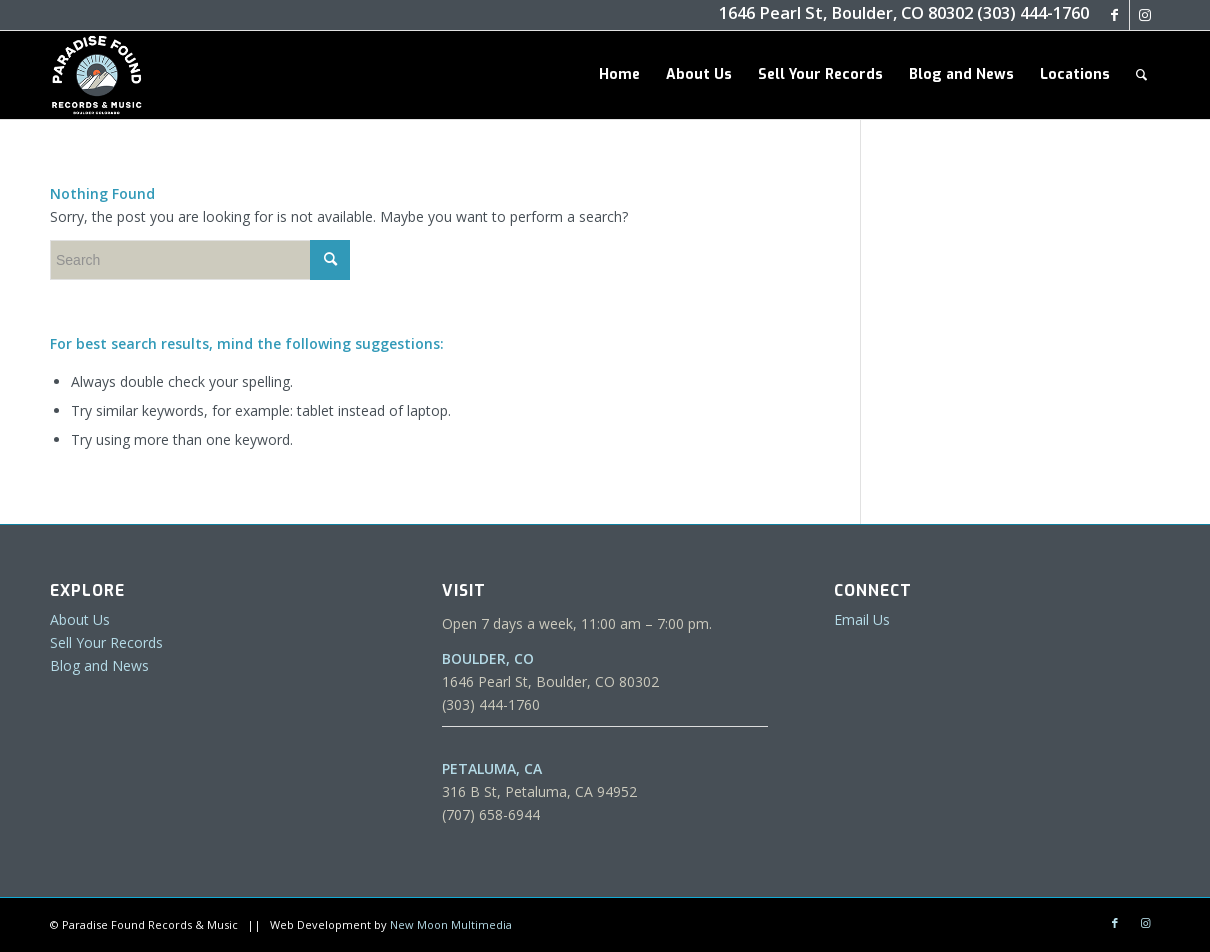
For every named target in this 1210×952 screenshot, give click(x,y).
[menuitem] (619, 75)
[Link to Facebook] (1114, 15)
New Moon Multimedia (451, 924)
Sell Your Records (106, 642)
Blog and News (99, 665)
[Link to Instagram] (1145, 15)
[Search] (1141, 75)
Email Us (862, 619)
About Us (80, 619)
